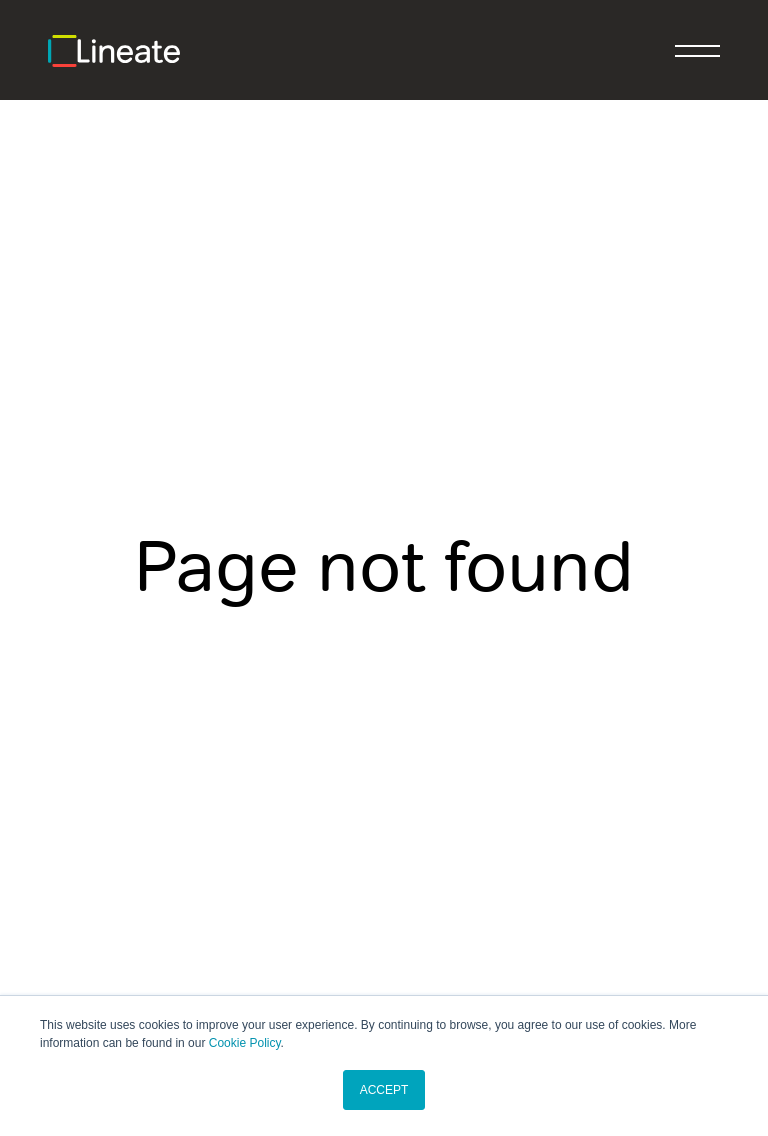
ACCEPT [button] (384, 1090)
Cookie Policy (245, 1043)
